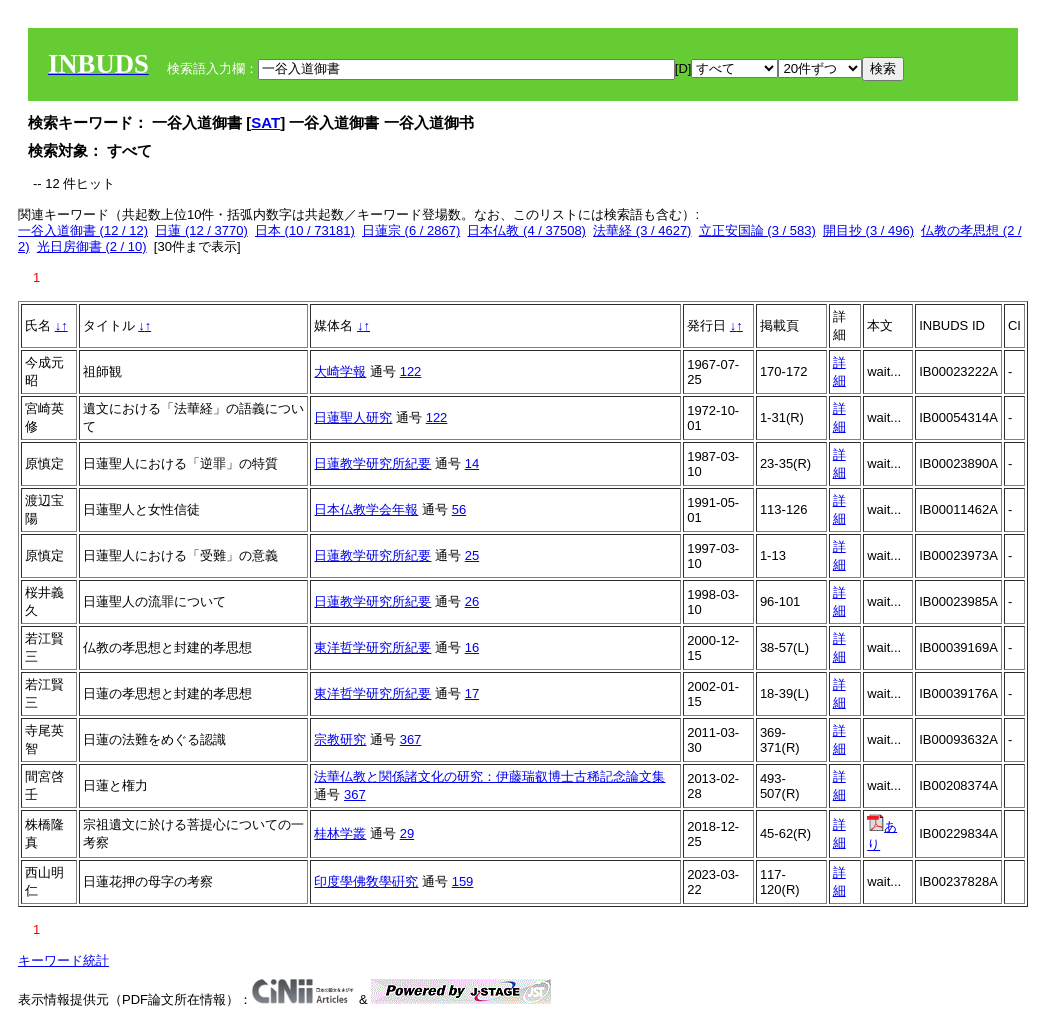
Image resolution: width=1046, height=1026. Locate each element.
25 (472, 555)
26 (472, 601)
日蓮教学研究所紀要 (372, 463)
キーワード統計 (63, 960)
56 (459, 509)
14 (472, 463)
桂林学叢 (340, 833)
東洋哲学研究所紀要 (372, 647)
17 (472, 693)
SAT (265, 122)
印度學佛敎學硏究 (366, 881)
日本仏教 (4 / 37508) (526, 230)
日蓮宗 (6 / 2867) (411, 230)
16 (472, 647)
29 (407, 833)
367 (411, 739)
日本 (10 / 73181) (305, 230)
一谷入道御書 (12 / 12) (83, 230)
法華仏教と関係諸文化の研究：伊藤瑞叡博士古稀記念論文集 (489, 776)
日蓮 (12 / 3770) (201, 230)
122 (411, 371)
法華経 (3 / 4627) (642, 230)
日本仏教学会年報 (366, 509)
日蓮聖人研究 (353, 417)
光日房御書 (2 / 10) (92, 246)
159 (463, 881)
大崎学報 (340, 371)
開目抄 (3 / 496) (868, 230)
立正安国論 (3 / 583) (757, 230)
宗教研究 (340, 739)
